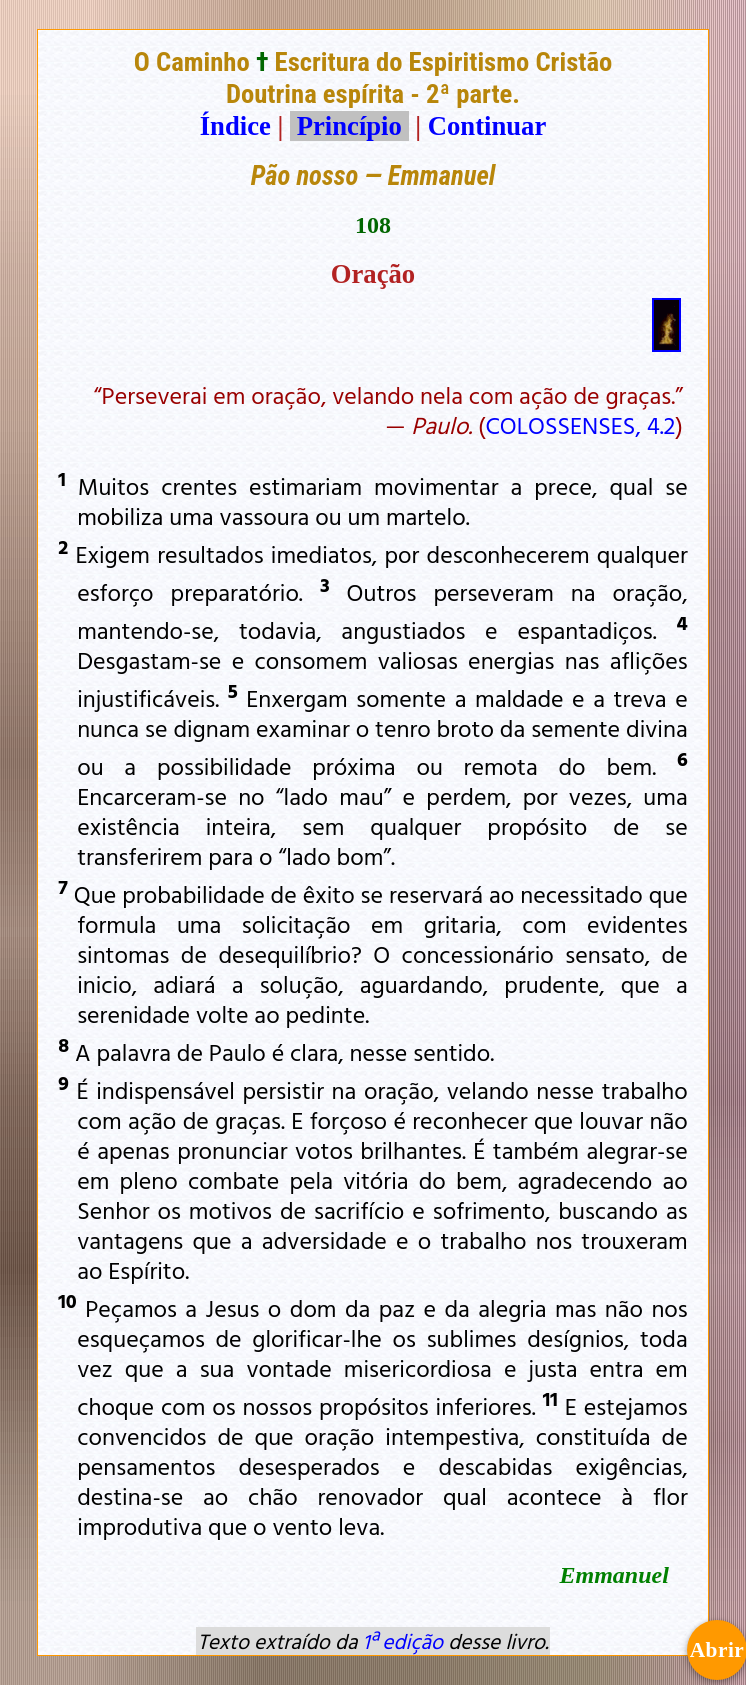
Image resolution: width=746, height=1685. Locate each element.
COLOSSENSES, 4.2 (580, 425)
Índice (235, 126)
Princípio (349, 126)
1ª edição (403, 1641)
